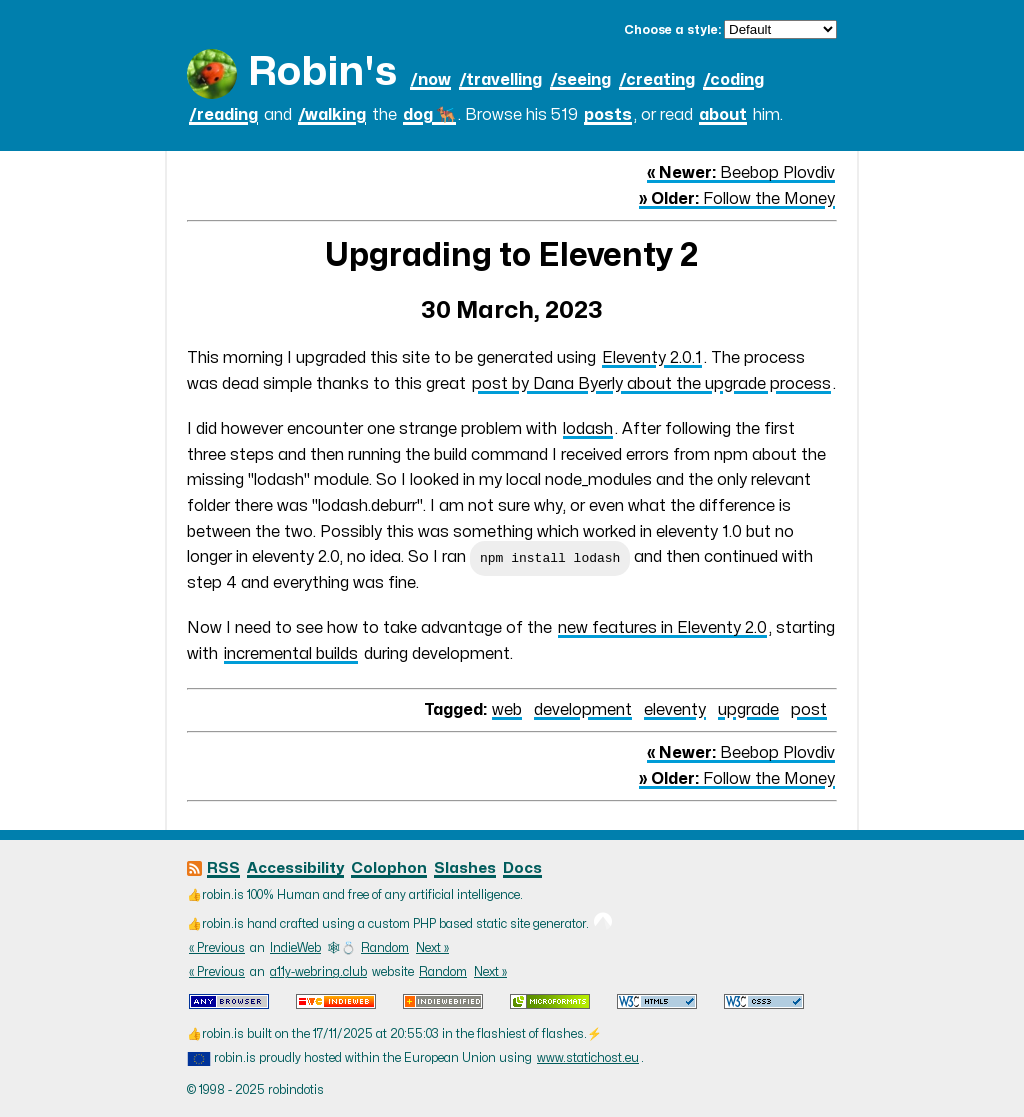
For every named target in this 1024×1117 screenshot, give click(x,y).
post (809, 710)
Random (385, 948)
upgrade (748, 710)
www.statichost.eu (588, 1058)
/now (430, 80)
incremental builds (291, 654)
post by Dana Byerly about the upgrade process (651, 384)
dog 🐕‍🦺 (429, 115)
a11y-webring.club (318, 972)
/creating (657, 80)
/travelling (500, 80)
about (723, 115)
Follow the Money (737, 199)
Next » (432, 948)
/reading (223, 115)
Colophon (389, 868)
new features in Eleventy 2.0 (662, 628)
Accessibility (295, 868)
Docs (522, 868)
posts (608, 115)
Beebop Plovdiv (741, 173)
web (507, 710)
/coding (733, 80)
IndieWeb (295, 948)
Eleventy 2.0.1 (652, 358)
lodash (588, 429)
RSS (223, 868)
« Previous (217, 948)
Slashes (465, 868)
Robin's (322, 72)
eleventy (675, 710)
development (583, 710)
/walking (332, 115)
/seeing (580, 80)
